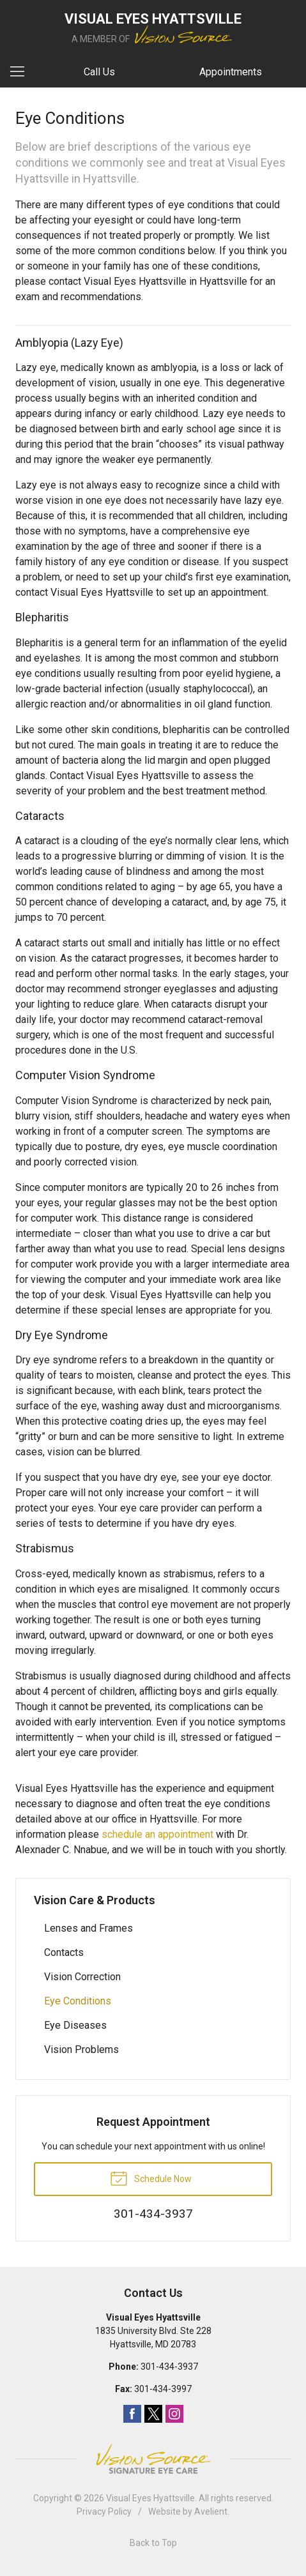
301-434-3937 (169, 2366)
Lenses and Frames (88, 1928)
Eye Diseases (75, 2025)
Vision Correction (82, 1977)
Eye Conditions (77, 2001)
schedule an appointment (157, 1834)
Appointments (230, 72)
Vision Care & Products (94, 1900)
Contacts (64, 1952)
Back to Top (153, 2543)
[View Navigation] (22, 72)
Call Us (99, 72)
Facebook (132, 2414)
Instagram (174, 2414)
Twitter (153, 2414)
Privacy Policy (104, 2511)
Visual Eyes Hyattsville (150, 2498)
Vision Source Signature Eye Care (153, 2459)
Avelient (210, 2511)
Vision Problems (81, 2049)
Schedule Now (151, 2177)
